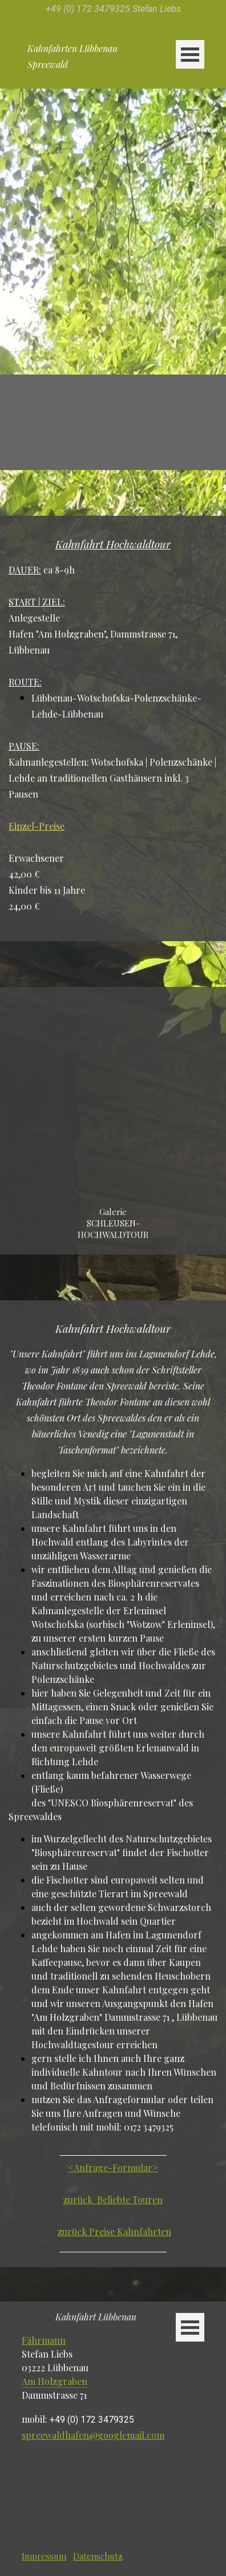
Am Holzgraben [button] (54, 2381)
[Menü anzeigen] (190, 54)
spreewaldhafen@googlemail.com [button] (93, 2435)
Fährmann (44, 2340)
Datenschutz (98, 2556)
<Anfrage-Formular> (113, 2167)
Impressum (44, 2556)
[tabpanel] (113, 8)
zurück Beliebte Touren (113, 2199)
